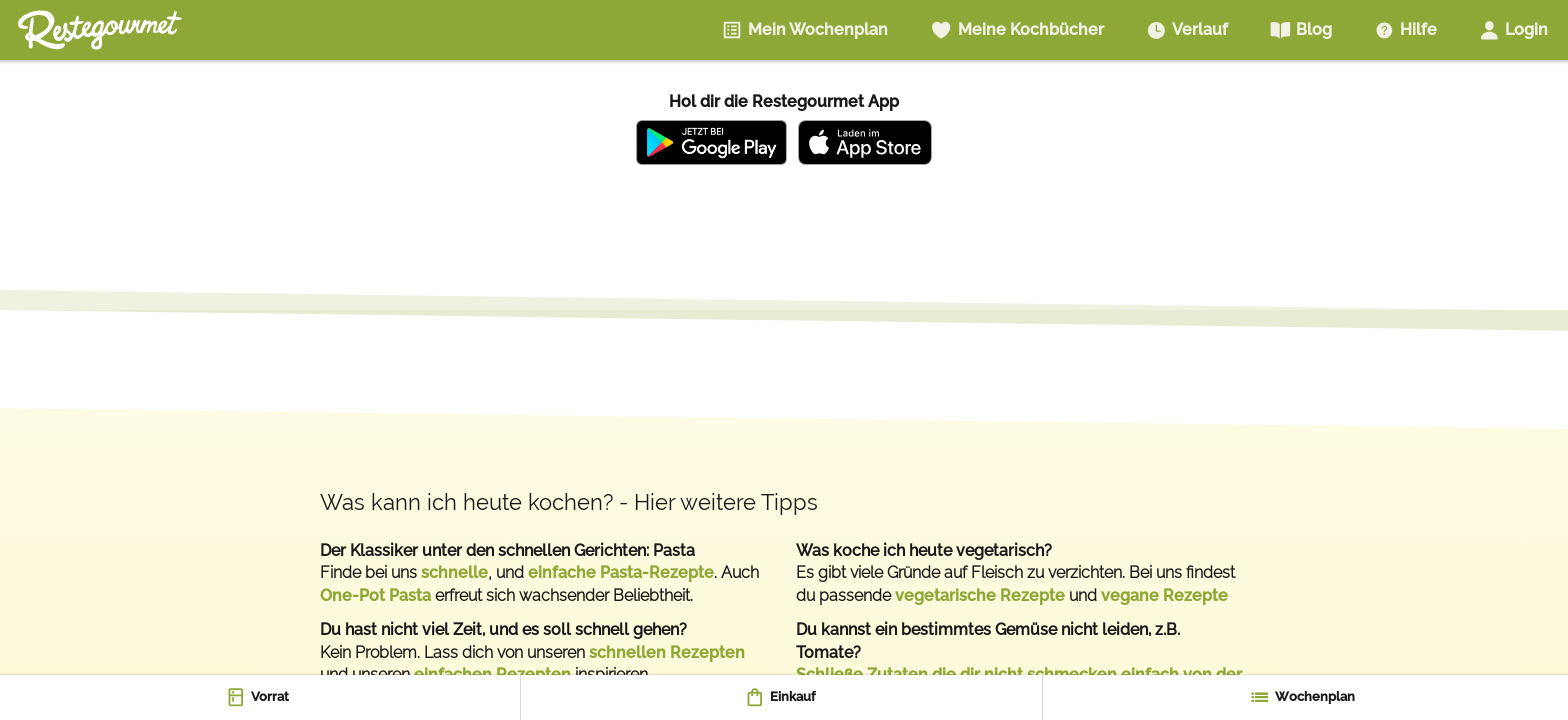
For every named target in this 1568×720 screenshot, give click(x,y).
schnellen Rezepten (667, 652)
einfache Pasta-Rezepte (621, 572)
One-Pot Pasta (375, 595)
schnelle (454, 572)
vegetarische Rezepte (980, 595)
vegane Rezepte (1164, 595)
